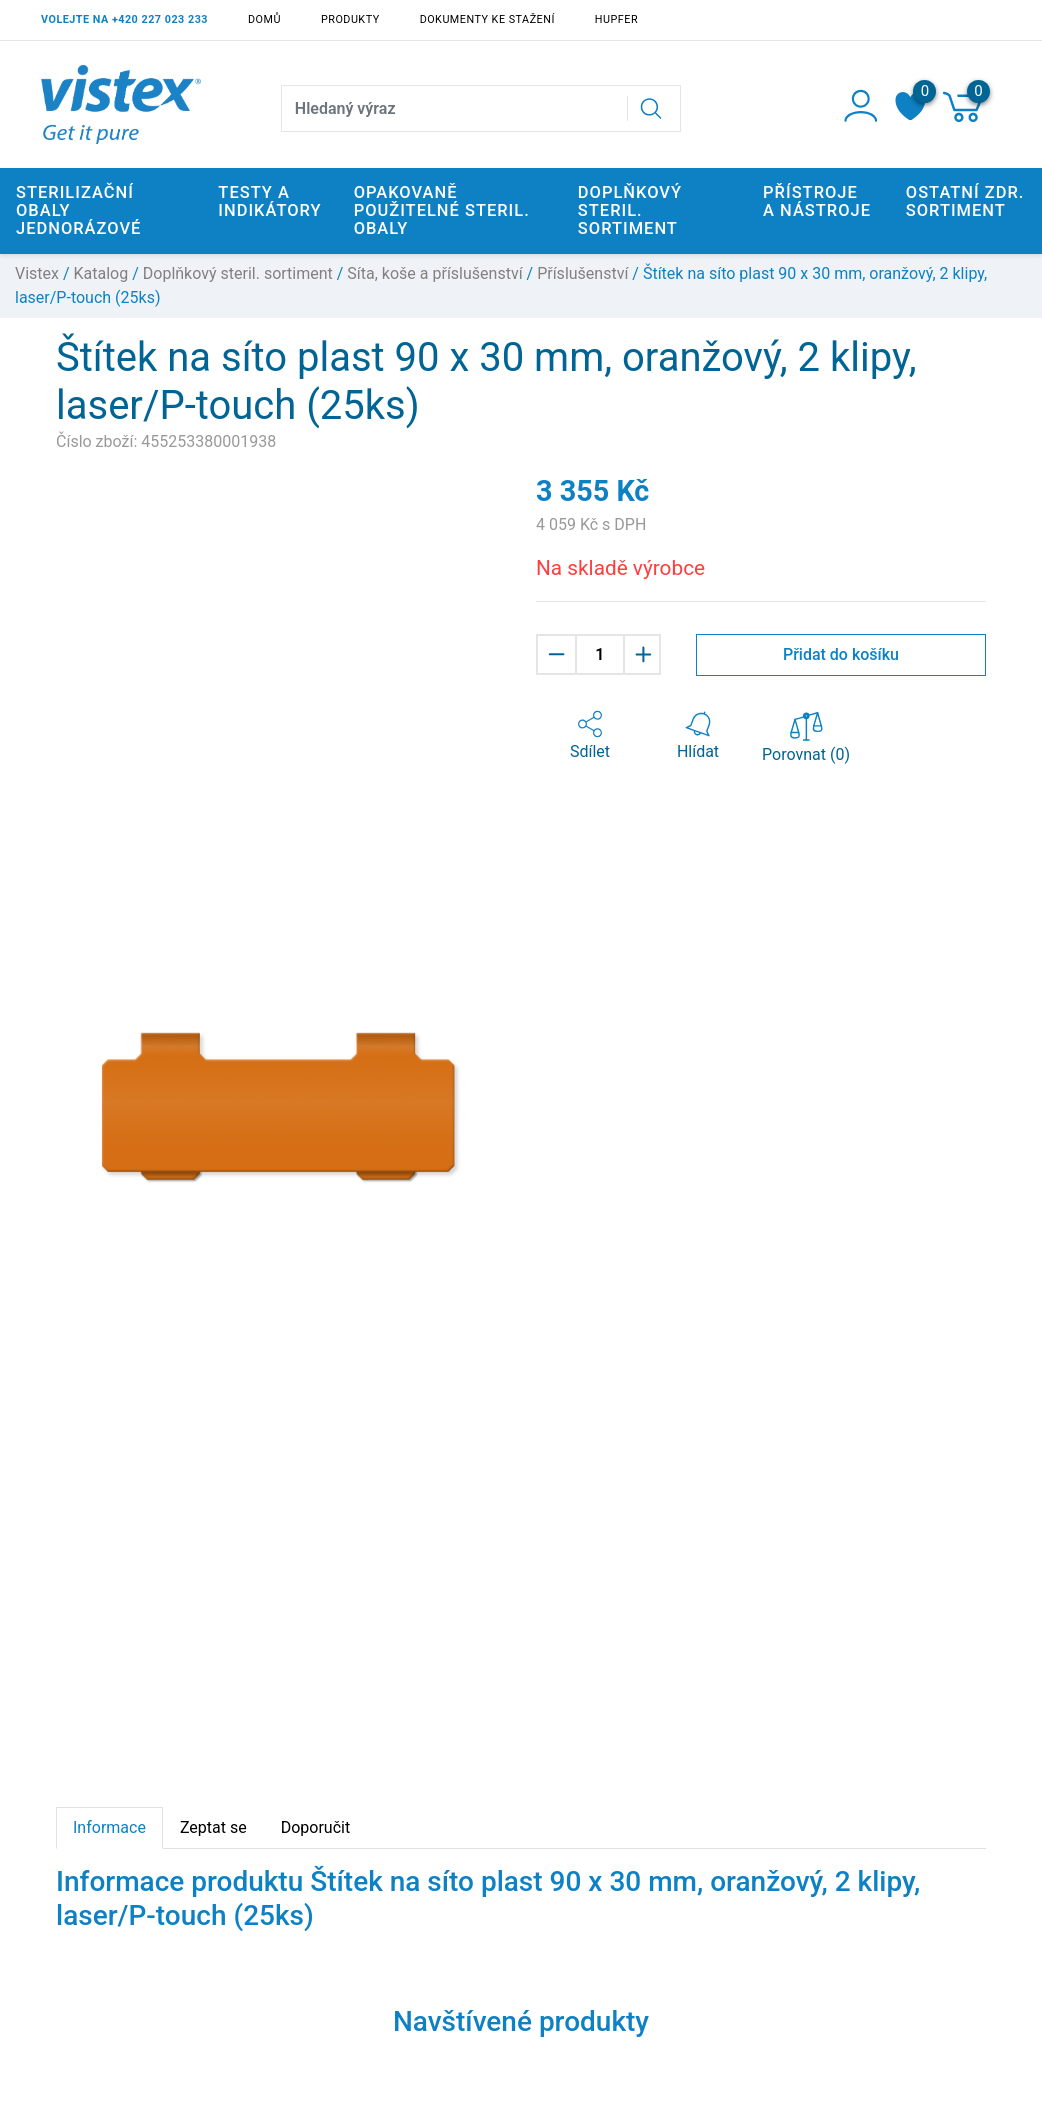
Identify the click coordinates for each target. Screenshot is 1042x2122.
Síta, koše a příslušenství (434, 273)
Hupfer (616, 19)
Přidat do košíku (841, 654)
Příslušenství (582, 273)
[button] (590, 736)
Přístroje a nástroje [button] (817, 201)
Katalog (101, 273)
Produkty (350, 19)
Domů (264, 19)
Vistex (37, 273)
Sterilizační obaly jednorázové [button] (78, 210)
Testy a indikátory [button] (269, 201)
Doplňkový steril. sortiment (238, 273)
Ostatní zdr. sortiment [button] (965, 201)
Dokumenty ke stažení (487, 19)
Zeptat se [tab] (213, 1827)
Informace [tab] (109, 1827)
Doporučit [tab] (315, 1827)
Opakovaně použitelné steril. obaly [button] (442, 210)
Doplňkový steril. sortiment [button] (630, 210)
